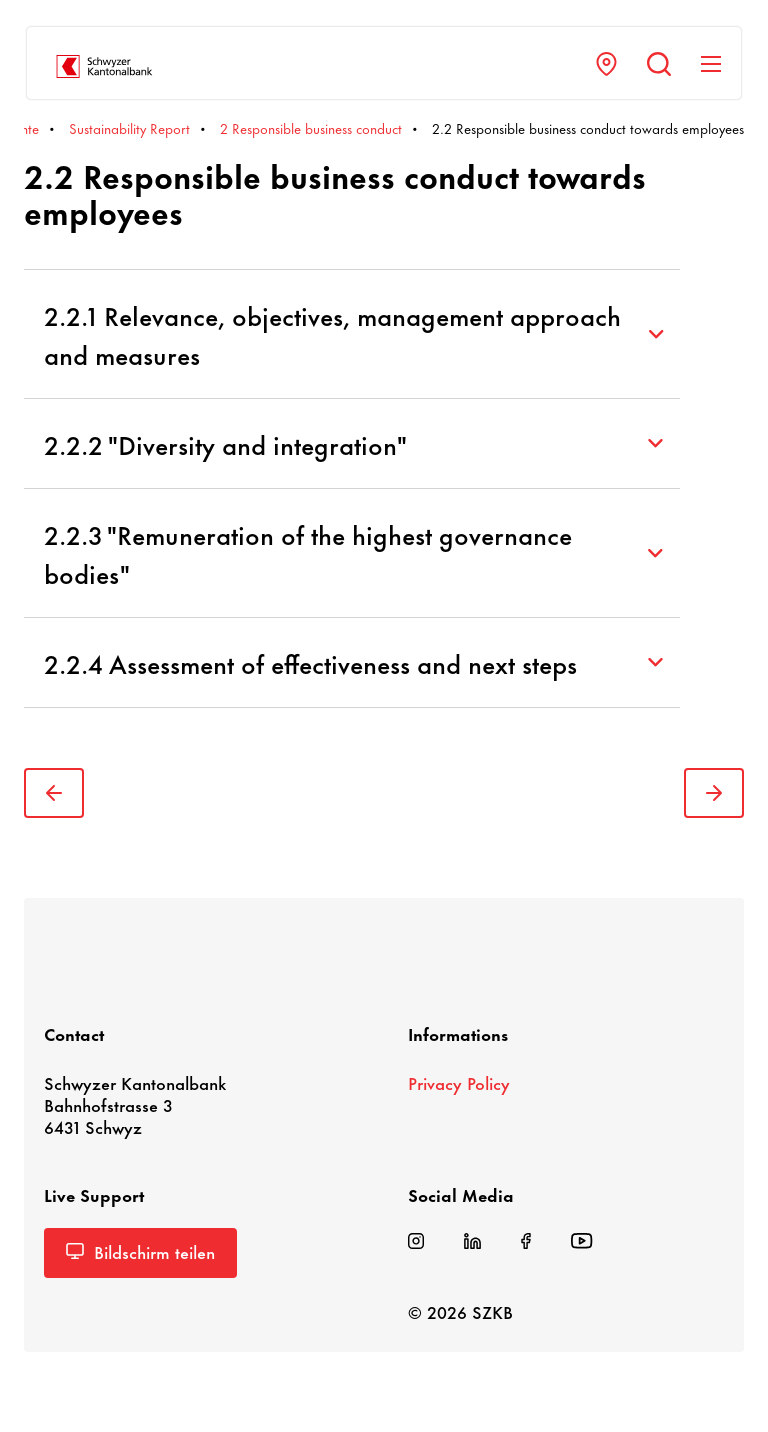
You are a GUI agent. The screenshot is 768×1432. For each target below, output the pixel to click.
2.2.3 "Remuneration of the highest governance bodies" (353, 553)
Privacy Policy (459, 1082)
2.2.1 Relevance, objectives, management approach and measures (353, 334)
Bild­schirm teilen (140, 1251)
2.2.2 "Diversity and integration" (353, 443)
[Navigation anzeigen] (711, 64)
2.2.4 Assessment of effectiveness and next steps (353, 662)
